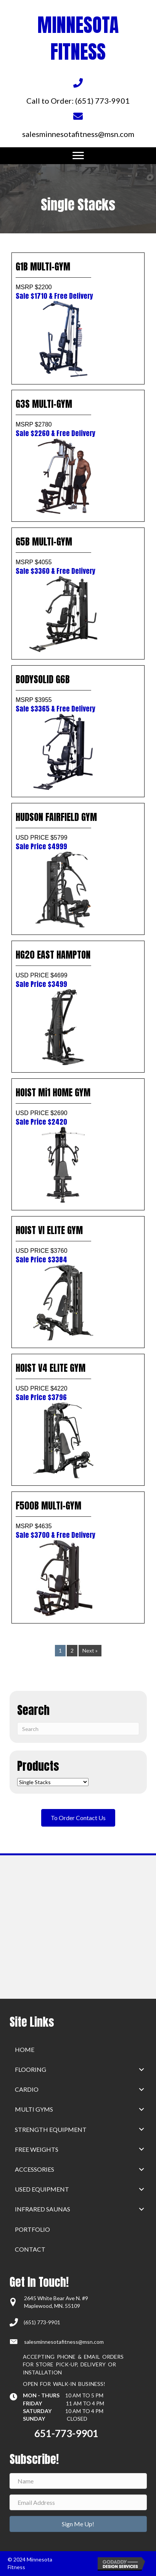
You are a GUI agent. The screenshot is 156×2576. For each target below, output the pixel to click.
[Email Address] (78, 2502)
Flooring (30, 2069)
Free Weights (36, 2149)
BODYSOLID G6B (78, 692)
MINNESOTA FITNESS (78, 38)
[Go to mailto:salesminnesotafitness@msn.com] (78, 124)
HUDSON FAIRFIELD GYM (78, 830)
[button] (141, 2069)
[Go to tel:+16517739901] (78, 91)
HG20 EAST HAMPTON (78, 968)
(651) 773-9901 (42, 2322)
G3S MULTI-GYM (78, 417)
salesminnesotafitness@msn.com (64, 2341)
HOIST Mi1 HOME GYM (78, 1106)
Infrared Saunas (42, 2209)
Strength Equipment (51, 2129)
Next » (90, 1650)
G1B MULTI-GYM (78, 280)
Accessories (34, 2169)
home (24, 2049)
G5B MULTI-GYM (78, 555)
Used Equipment (42, 2189)
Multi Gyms (34, 2109)
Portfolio (32, 2229)
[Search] (78, 1728)
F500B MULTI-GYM (78, 1519)
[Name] (78, 2481)
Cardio (27, 2089)
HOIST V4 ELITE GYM (78, 1381)
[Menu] (78, 155)
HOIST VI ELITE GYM (78, 1243)
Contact (30, 2249)
